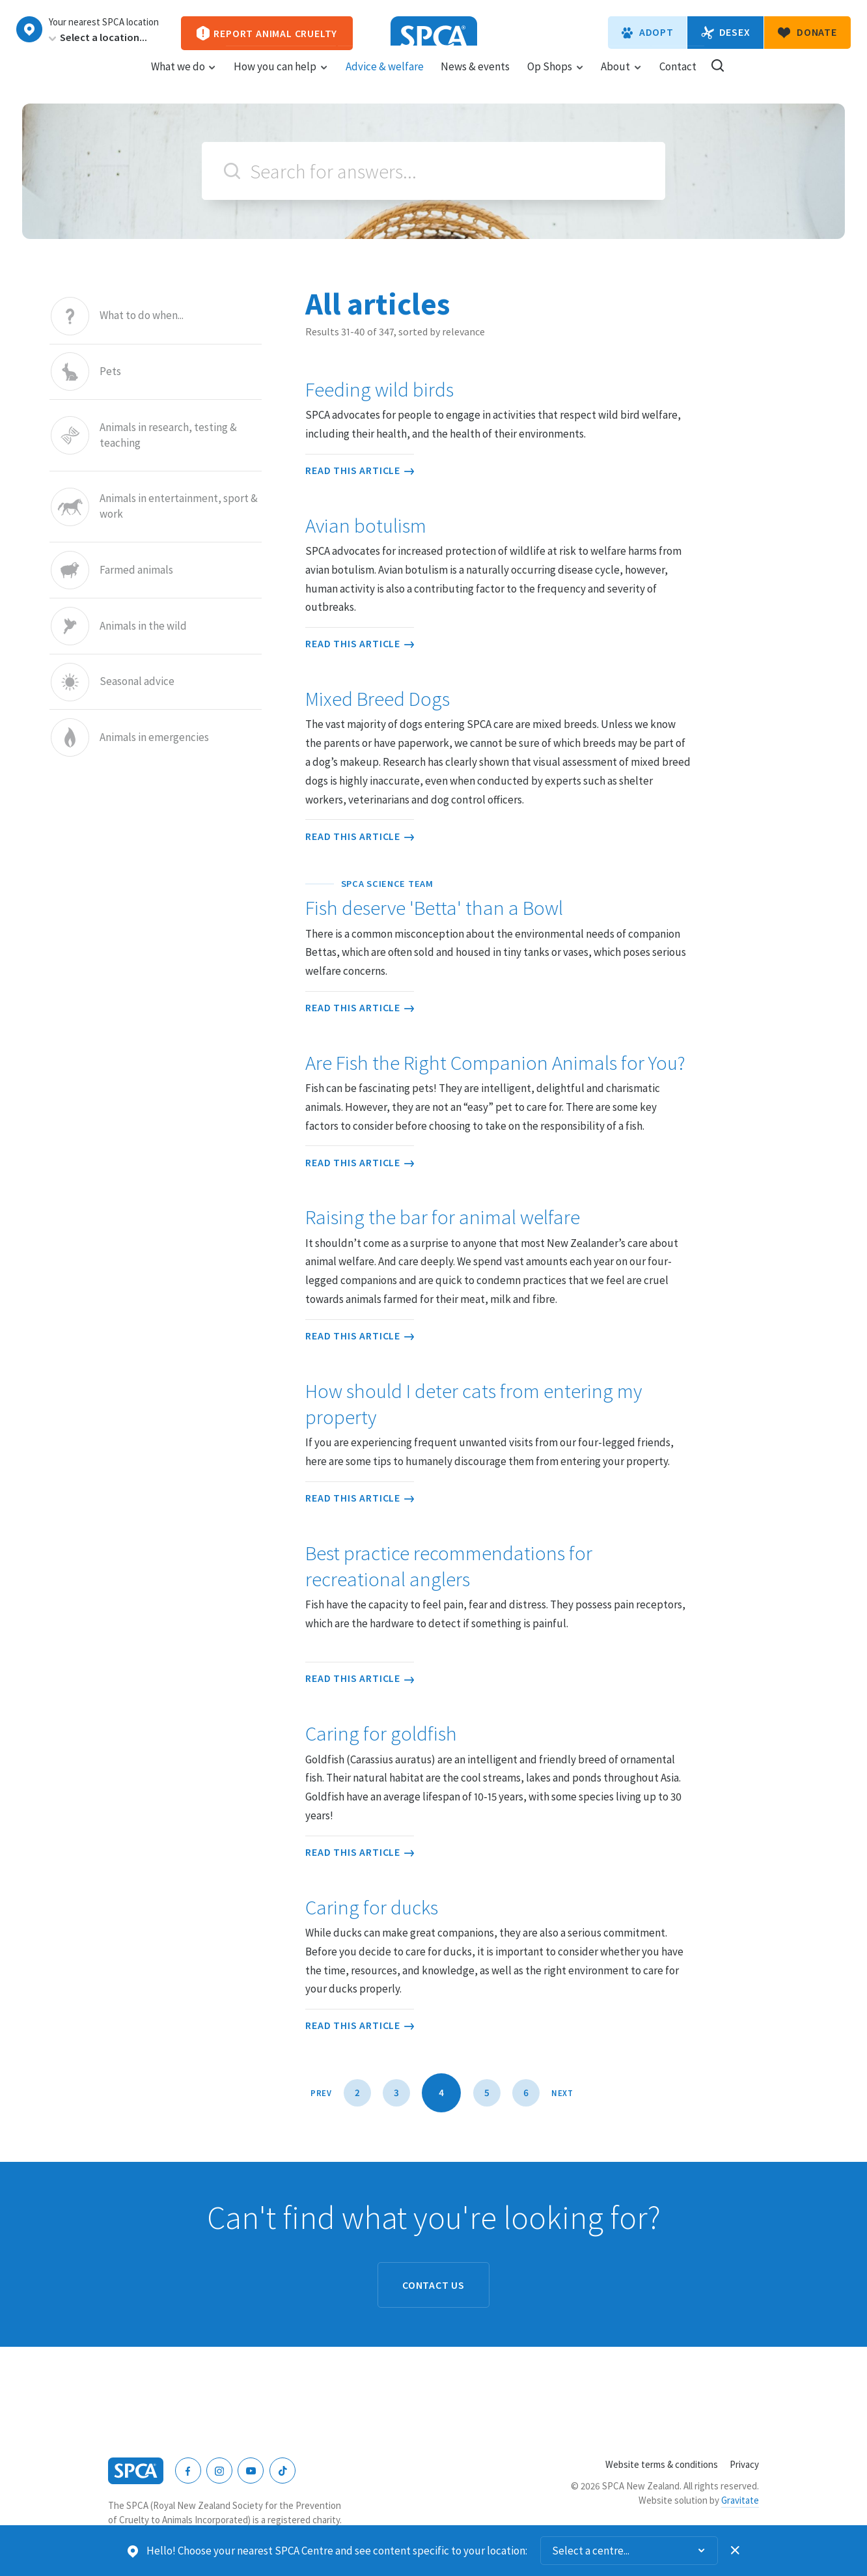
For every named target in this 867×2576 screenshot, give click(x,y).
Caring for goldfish (381, 1733)
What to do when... (142, 316)
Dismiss (735, 2550)
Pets (110, 371)
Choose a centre (29, 29)
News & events (475, 79)
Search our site (717, 78)
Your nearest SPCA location (104, 22)
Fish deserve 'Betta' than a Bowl (498, 899)
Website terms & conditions (661, 2464)
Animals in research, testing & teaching (168, 435)
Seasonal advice (137, 682)
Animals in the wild (143, 626)
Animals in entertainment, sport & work (179, 507)
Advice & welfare (385, 79)
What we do (184, 79)
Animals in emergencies (154, 737)
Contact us (433, 2284)
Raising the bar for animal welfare (442, 1217)
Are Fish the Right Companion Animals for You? (495, 1062)
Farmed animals (136, 570)
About (621, 79)
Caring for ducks (371, 1907)
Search (232, 171)
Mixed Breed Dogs (377, 698)
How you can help (281, 79)
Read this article (359, 470)
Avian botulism (365, 525)
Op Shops (555, 79)
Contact (677, 79)
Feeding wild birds (379, 389)
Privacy (744, 2464)
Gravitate (740, 2500)
